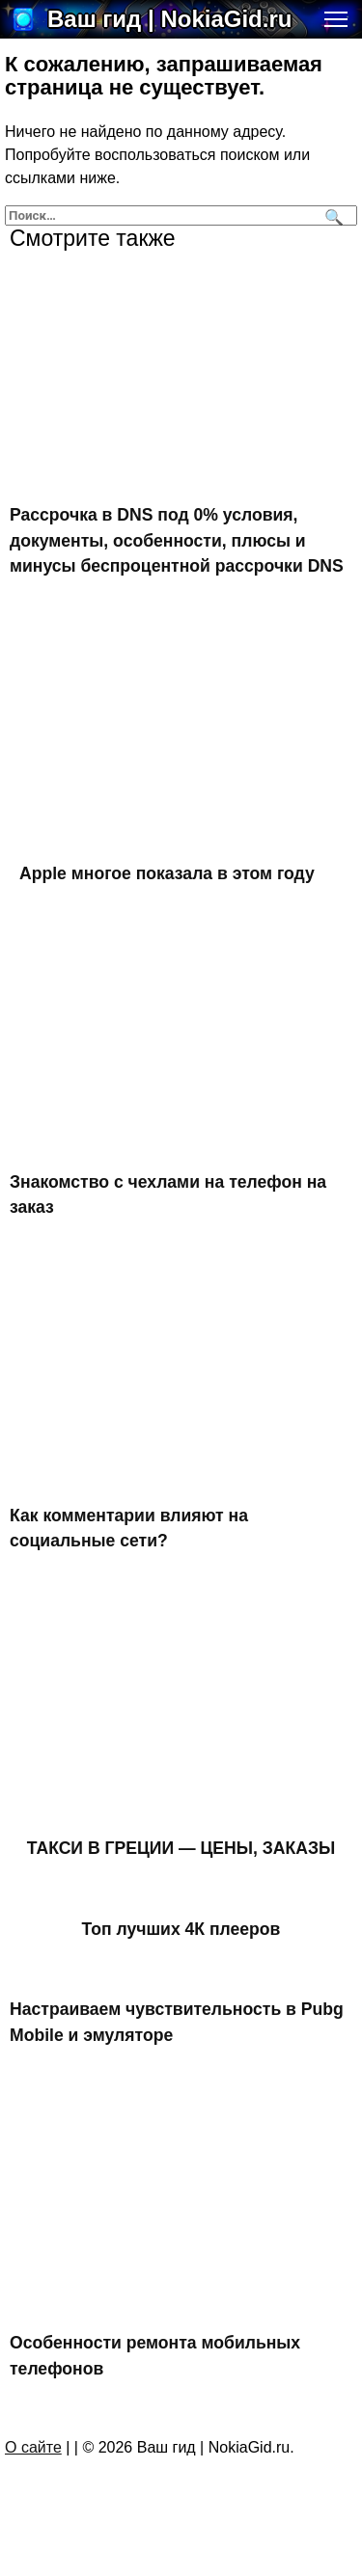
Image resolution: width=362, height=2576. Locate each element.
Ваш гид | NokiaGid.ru (169, 19)
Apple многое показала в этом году (167, 873)
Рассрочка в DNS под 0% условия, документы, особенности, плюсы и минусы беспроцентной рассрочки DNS (177, 540)
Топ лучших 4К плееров (181, 1929)
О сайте (33, 2447)
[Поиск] (332, 215)
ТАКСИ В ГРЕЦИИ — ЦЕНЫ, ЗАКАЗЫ (181, 1848)
